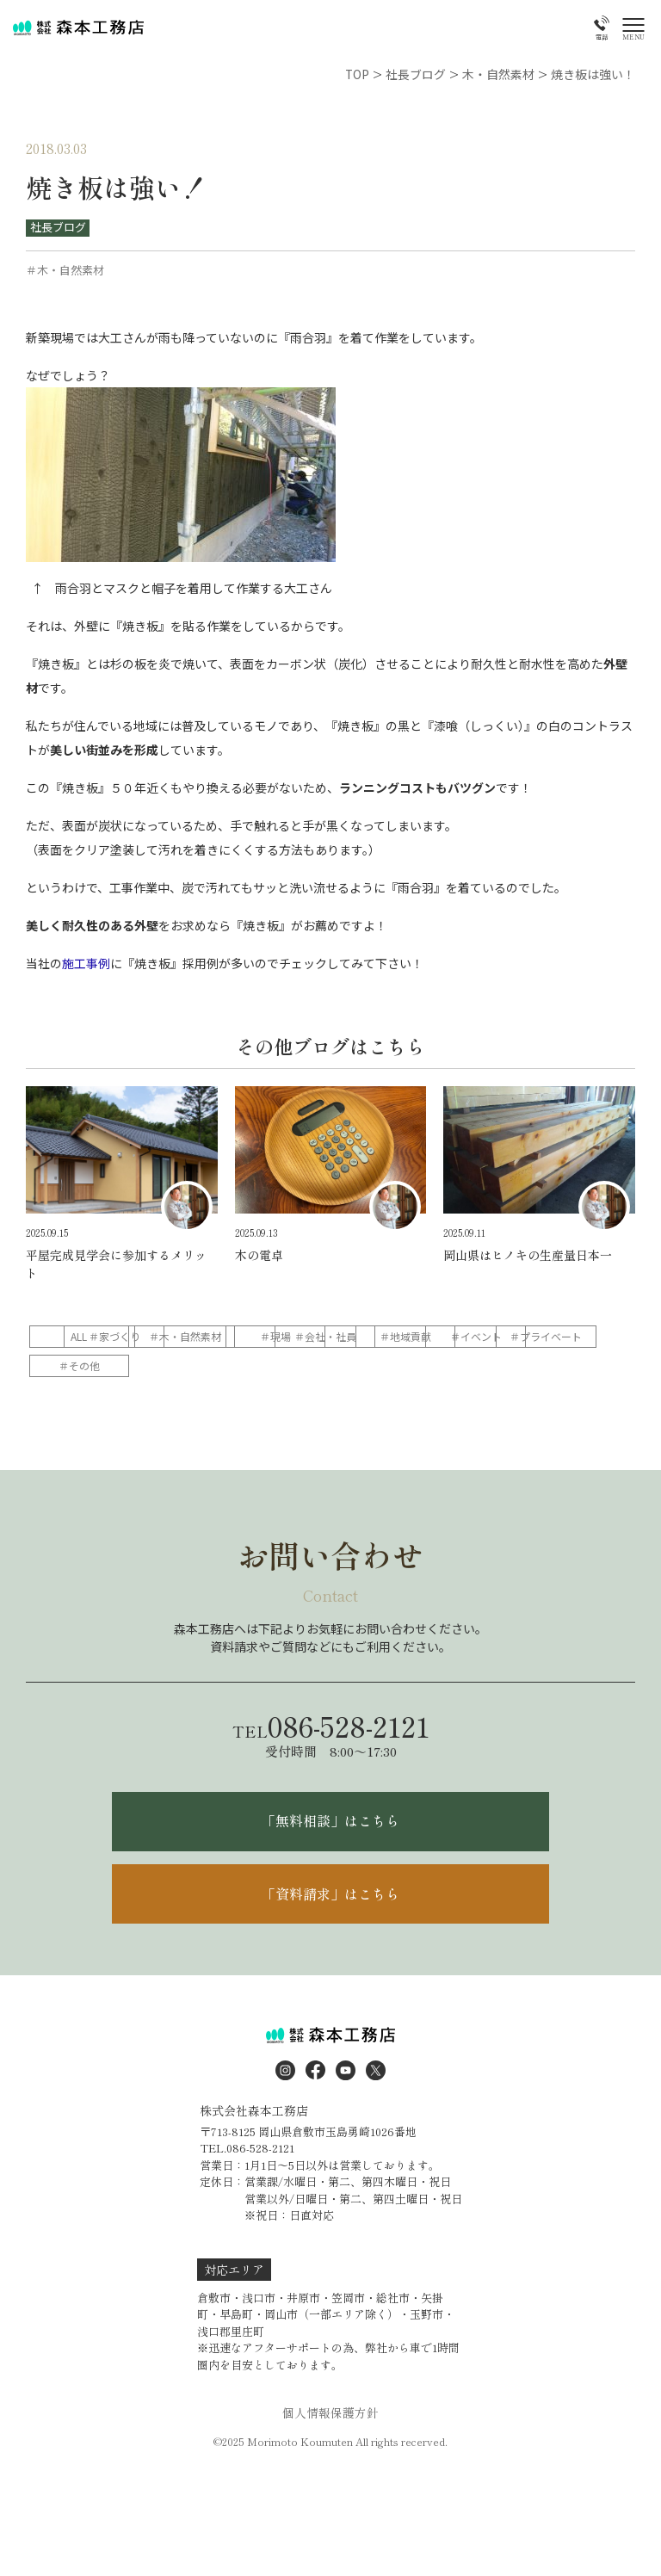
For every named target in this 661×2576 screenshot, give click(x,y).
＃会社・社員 (522, 1334)
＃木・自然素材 (301, 1334)
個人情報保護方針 (330, 2413)
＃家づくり (191, 1334)
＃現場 (411, 1334)
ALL (81, 1334)
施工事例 (86, 962)
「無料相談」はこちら (330, 1820)
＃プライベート (301, 1363)
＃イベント (191, 1363)
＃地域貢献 (81, 1363)
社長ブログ (58, 227)
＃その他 (411, 1363)
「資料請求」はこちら (330, 1893)
